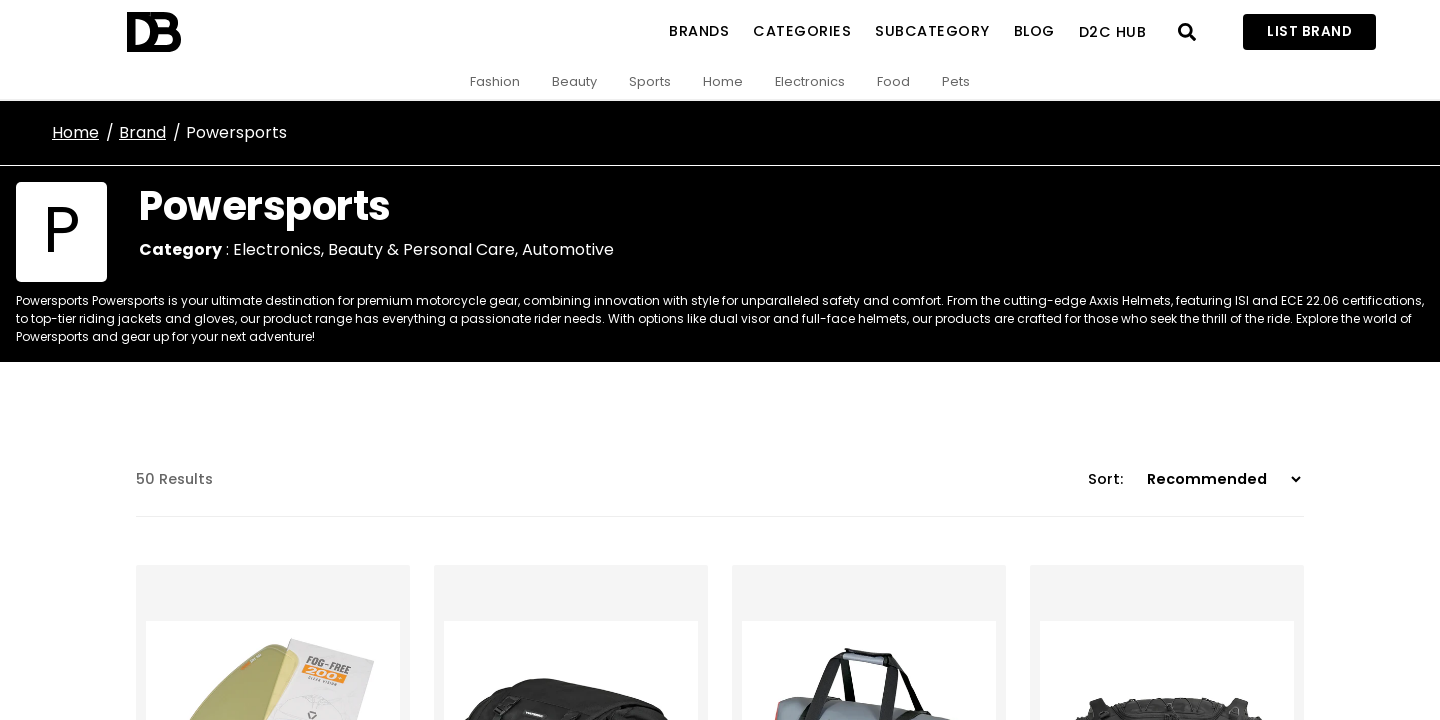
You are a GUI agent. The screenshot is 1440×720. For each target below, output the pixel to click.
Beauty (574, 81)
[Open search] (1187, 32)
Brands (699, 31)
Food (893, 81)
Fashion (495, 81)
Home (723, 81)
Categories (802, 31)
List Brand (1309, 31)
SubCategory (932, 31)
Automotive (568, 249)
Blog (1034, 31)
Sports (650, 81)
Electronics (810, 81)
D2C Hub (1113, 32)
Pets (956, 81)
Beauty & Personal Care (421, 249)
